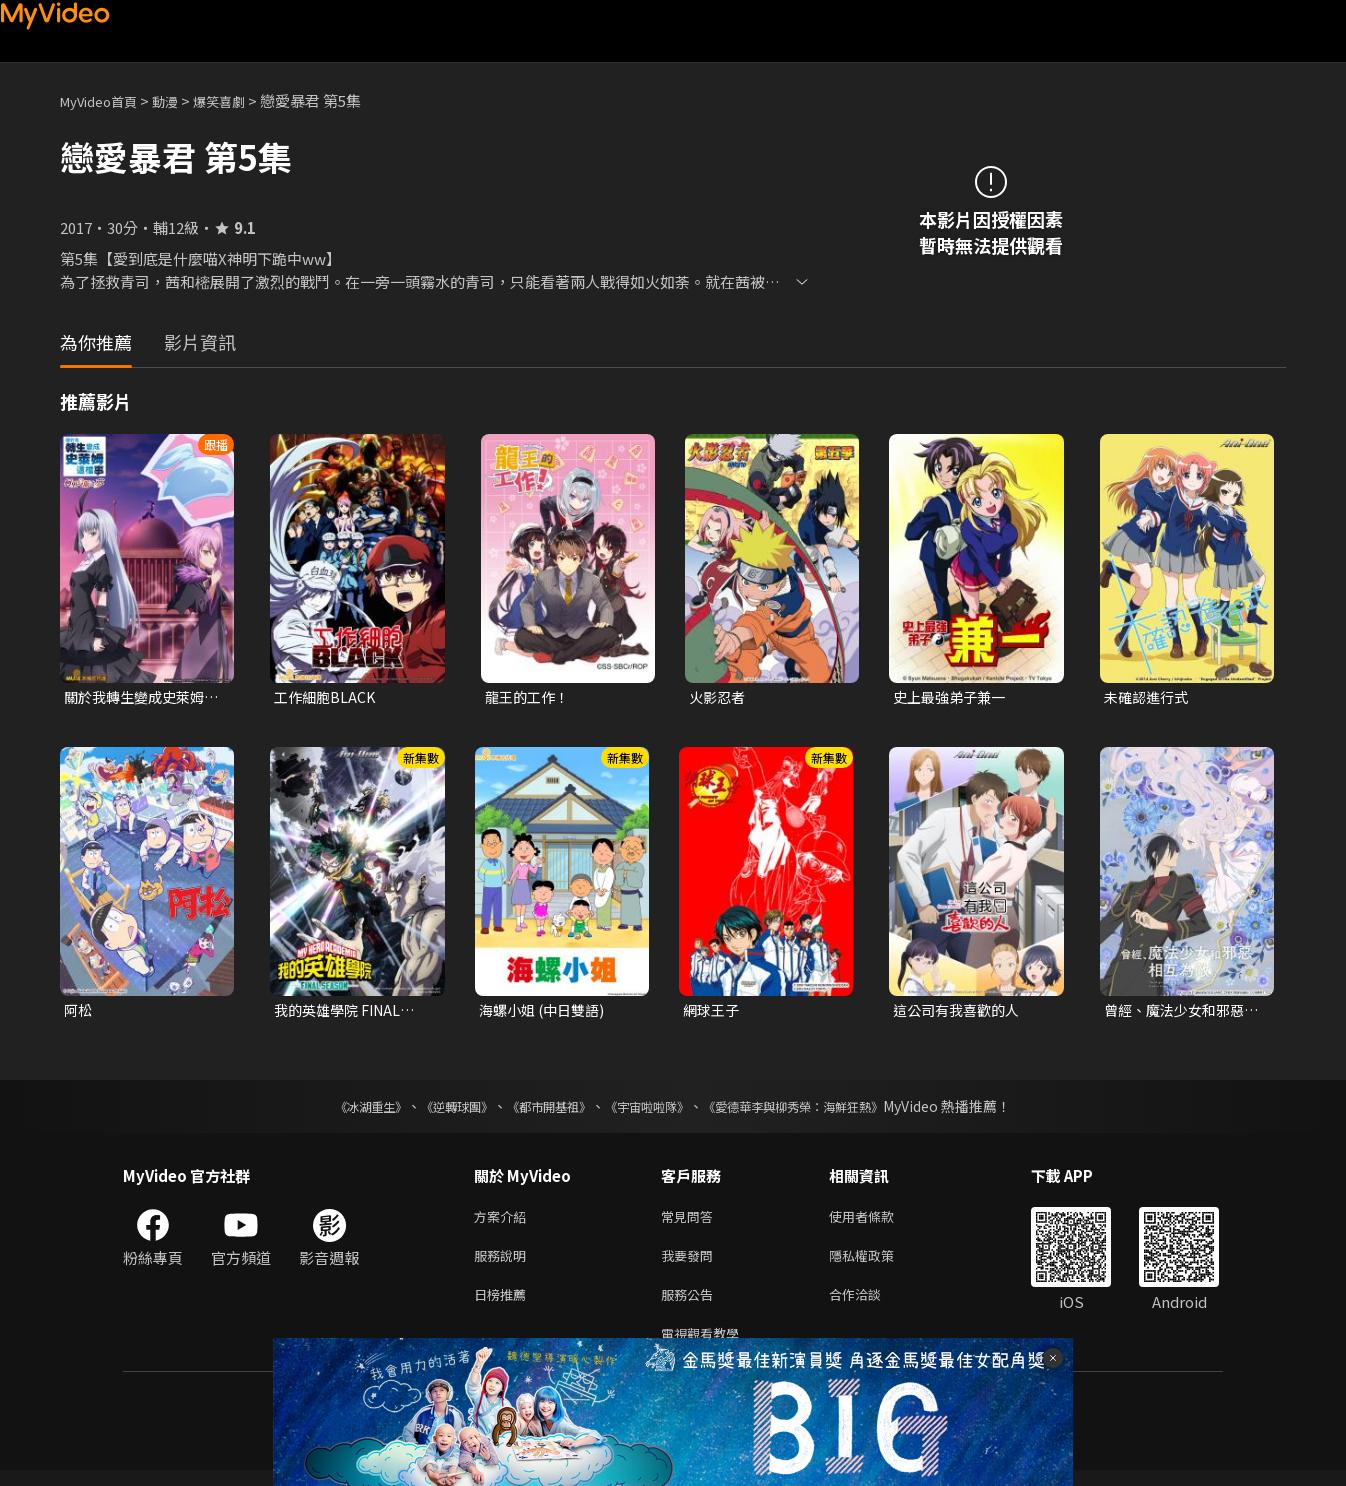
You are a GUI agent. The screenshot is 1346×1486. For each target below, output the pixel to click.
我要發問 (691, 1263)
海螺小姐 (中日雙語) (546, 1012)
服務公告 (691, 1305)
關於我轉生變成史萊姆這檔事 (139, 698)
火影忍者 (719, 697)
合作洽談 (871, 1305)
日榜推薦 (504, 1305)
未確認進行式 (1149, 697)
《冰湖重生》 (336, 1110)
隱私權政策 (878, 1263)
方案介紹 (504, 1221)
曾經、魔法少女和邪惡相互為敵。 (1179, 1013)
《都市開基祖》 (539, 1110)
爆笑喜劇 (241, 100)
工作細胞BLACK (327, 697)
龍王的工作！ (530, 697)
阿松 (79, 1012)
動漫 (181, 100)
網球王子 (713, 1012)
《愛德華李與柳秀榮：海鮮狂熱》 (819, 1110)
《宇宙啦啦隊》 (651, 1110)
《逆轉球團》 (434, 1110)
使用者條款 (878, 1221)
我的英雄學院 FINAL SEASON (342, 1013)
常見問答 (691, 1221)
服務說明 (504, 1263)
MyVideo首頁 (105, 100)
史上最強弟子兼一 (953, 697)
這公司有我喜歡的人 (960, 1012)
